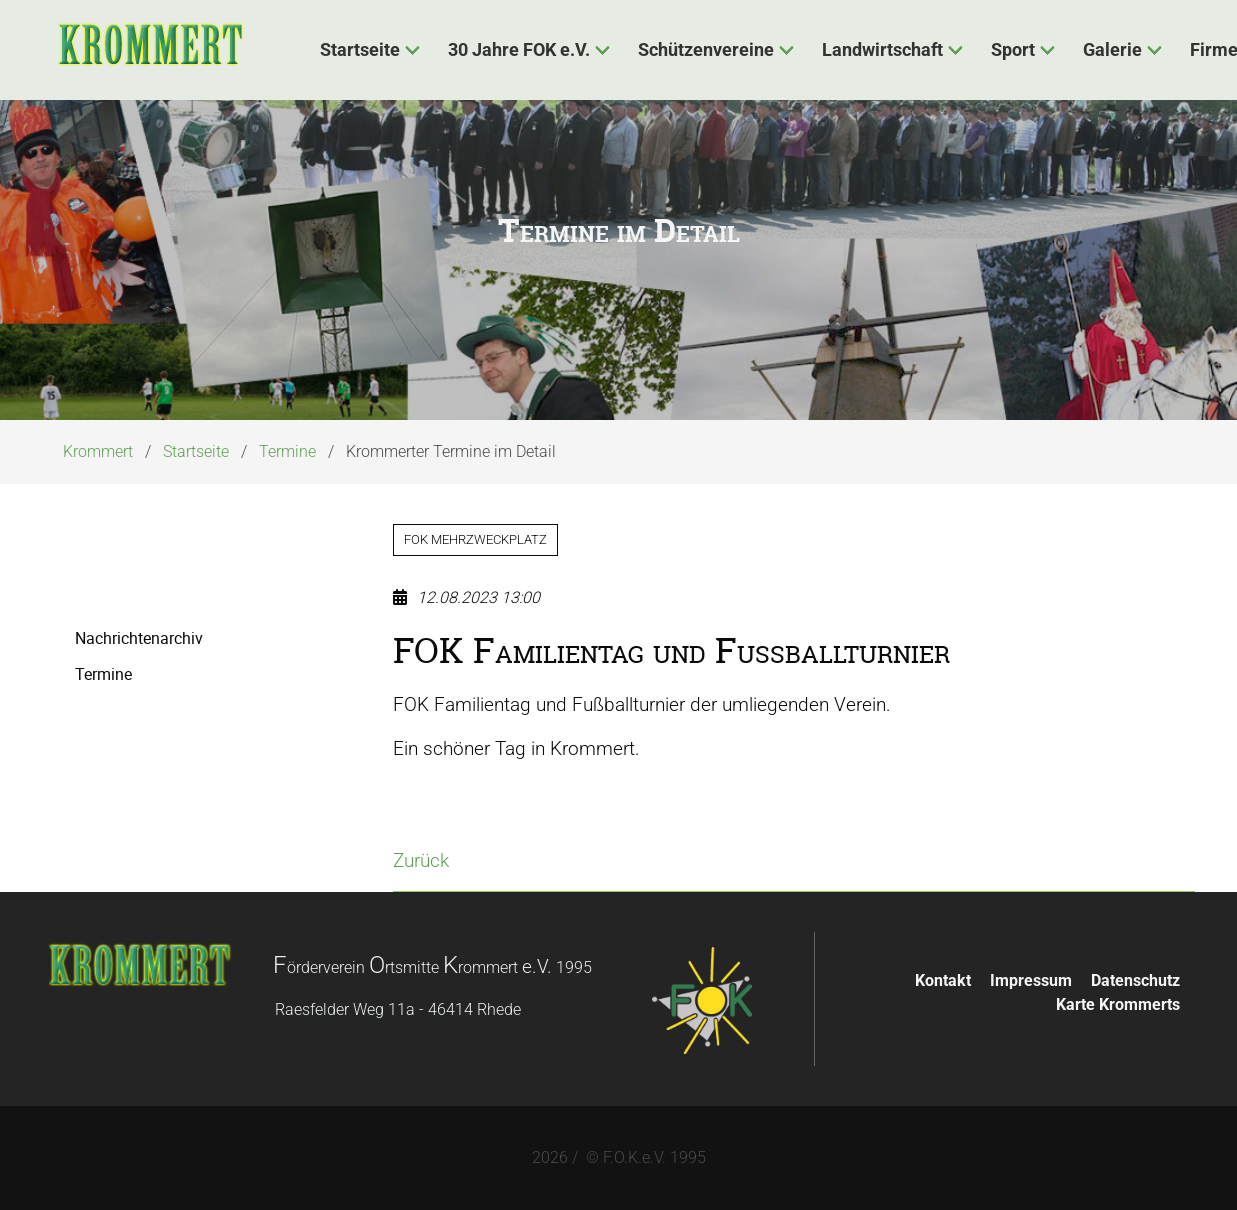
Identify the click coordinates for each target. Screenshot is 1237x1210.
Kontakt (943, 980)
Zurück (421, 860)
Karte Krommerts (1118, 1004)
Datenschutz (1135, 980)
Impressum (1031, 980)
